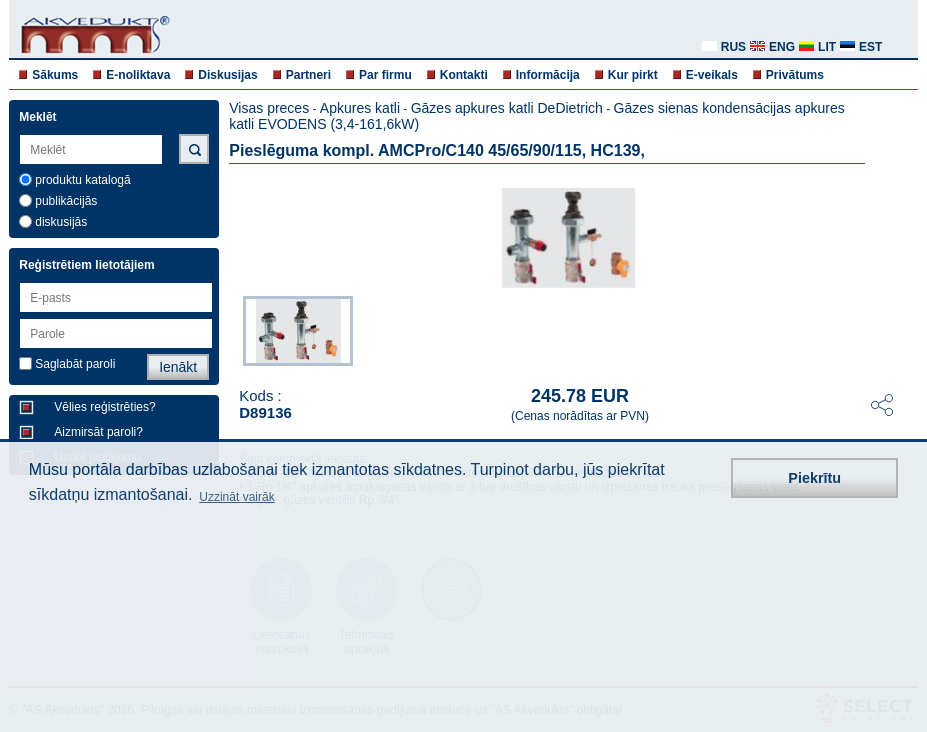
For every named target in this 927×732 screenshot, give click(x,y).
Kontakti (464, 75)
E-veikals (712, 75)
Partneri (308, 75)
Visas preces (269, 108)
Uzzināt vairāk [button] (236, 497)
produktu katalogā (82, 180)
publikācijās (66, 201)
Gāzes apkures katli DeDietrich (507, 108)
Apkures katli (360, 108)
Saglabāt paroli (75, 364)
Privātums (795, 75)
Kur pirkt (633, 75)
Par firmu (385, 75)
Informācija (548, 75)
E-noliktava (138, 75)
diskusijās (61, 222)
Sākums (55, 75)
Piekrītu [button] (814, 478)
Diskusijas (227, 75)
